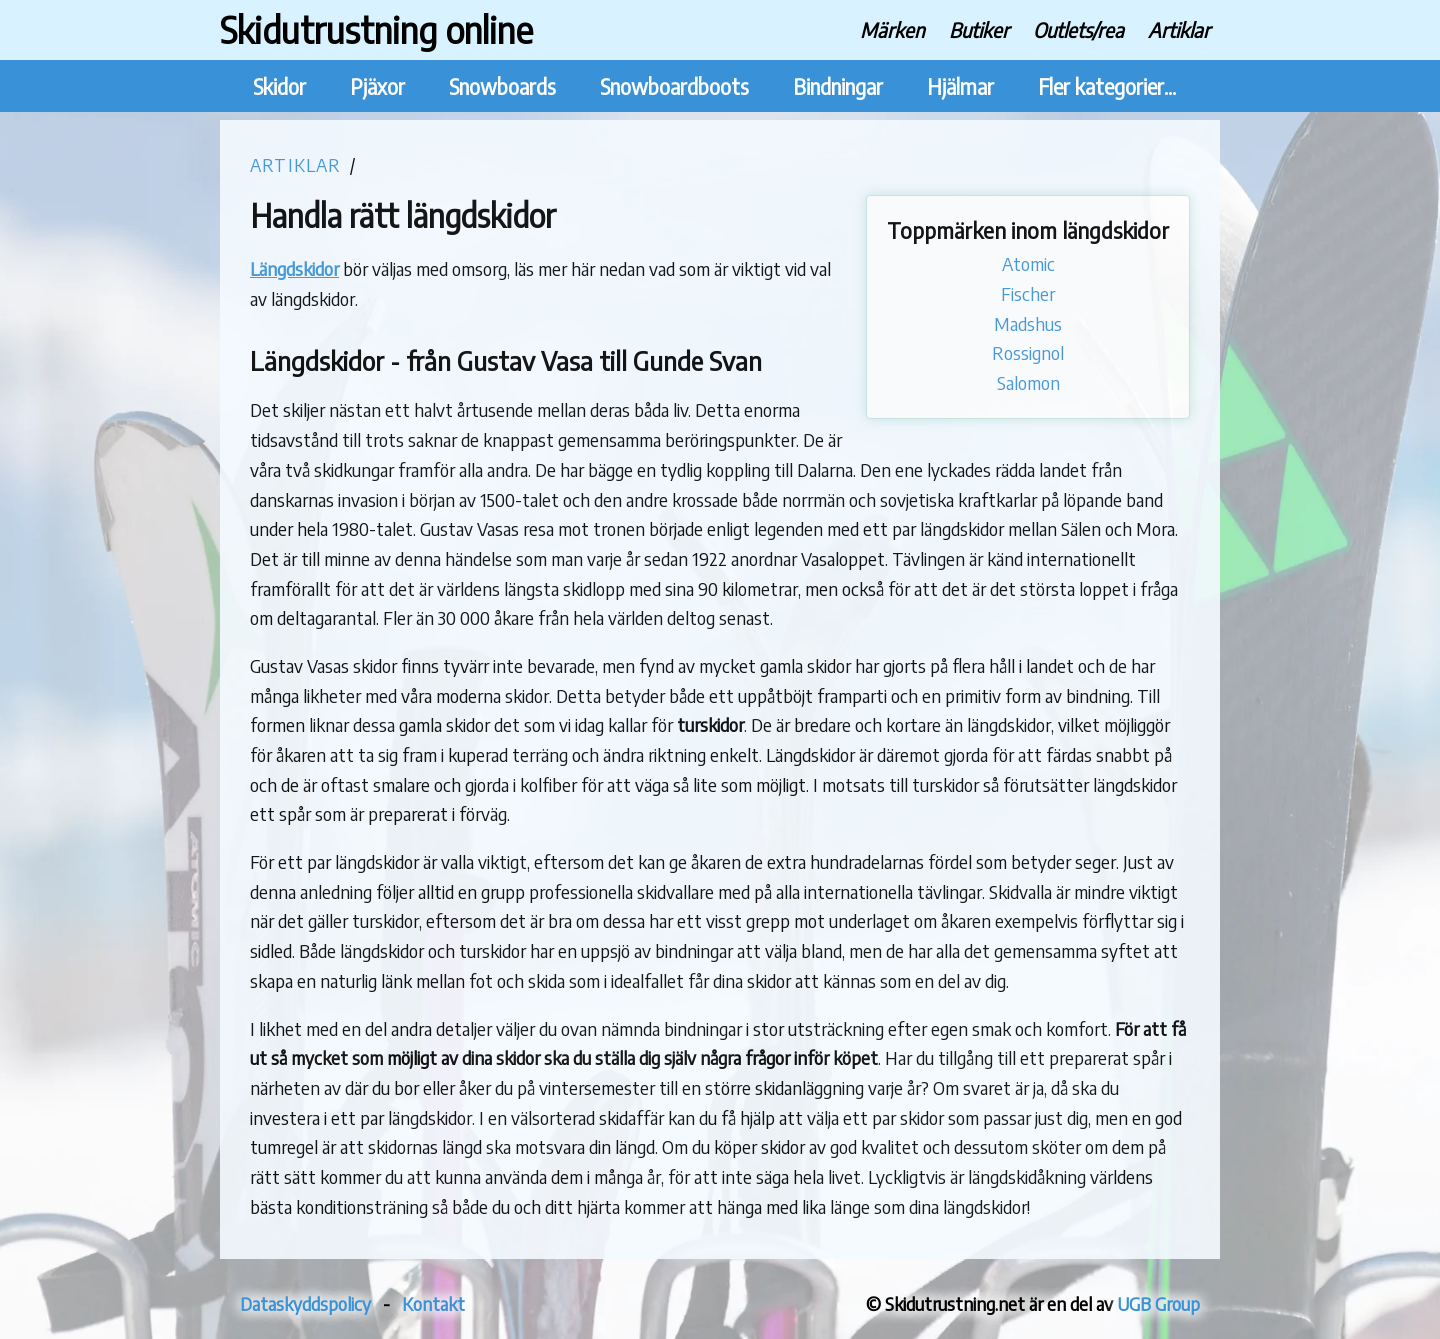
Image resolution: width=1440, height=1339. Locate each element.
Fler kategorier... (1107, 86)
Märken (892, 29)
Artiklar (1179, 29)
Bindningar (838, 86)
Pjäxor (377, 86)
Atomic (1028, 263)
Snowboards (502, 86)
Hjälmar (960, 86)
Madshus (1028, 323)
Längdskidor (294, 268)
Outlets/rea (1078, 29)
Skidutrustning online (376, 29)
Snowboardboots (674, 86)
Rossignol (1028, 352)
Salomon (1028, 382)
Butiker (979, 29)
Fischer (1028, 293)
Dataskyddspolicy (305, 1303)
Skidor (279, 86)
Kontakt (433, 1303)
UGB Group (1158, 1303)
